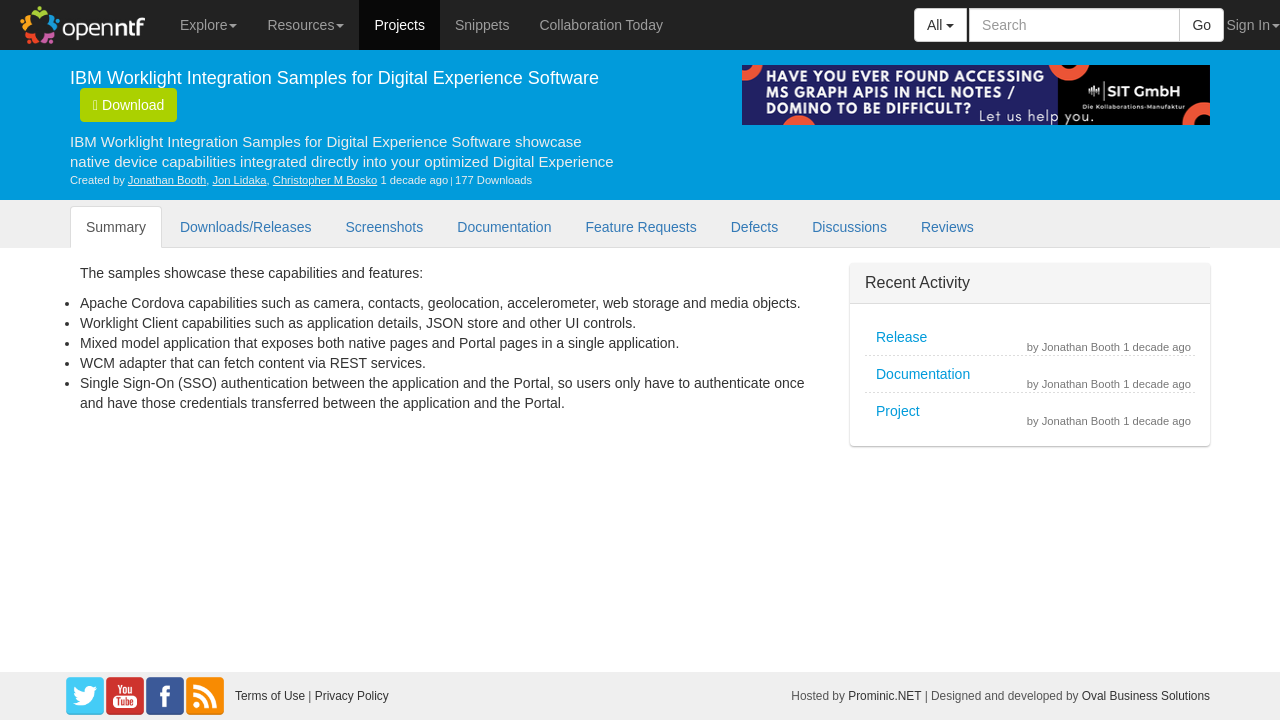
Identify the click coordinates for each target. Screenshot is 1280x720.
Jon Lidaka (239, 180)
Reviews (947, 227)
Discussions (849, 227)
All (940, 25)
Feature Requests (640, 227)
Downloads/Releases (246, 227)
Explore (208, 25)
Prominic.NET (884, 696)
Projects (399, 25)
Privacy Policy (352, 696)
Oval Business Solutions (1146, 696)
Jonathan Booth (167, 180)
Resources (305, 25)
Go (1201, 25)
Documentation (504, 227)
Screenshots (384, 227)
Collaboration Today (601, 25)
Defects (754, 227)
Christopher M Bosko (325, 180)
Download (128, 105)
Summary (116, 227)
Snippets (482, 25)
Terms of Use (270, 696)
